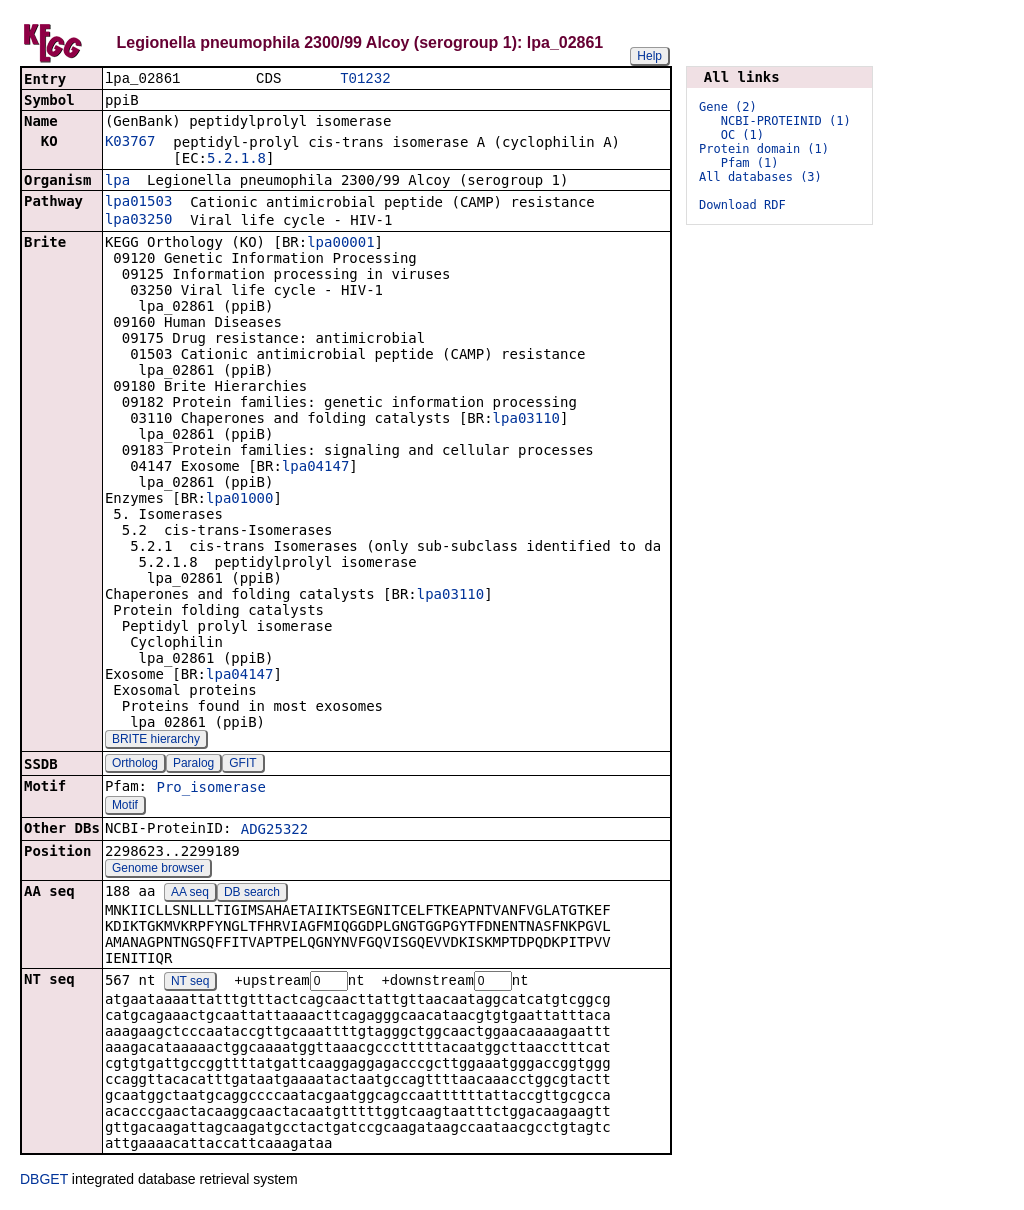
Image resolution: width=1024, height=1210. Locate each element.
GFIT (242, 765)
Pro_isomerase (211, 789)
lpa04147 (315, 468)
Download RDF (742, 205)
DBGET (44, 1182)
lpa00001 (340, 244)
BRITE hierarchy (156, 741)
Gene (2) (728, 107)
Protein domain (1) (764, 149)
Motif (125, 807)
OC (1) (742, 135)
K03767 (130, 143)
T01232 (365, 79)
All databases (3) (760, 177)
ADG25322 (274, 831)
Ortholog (135, 765)
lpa (117, 182)
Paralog (193, 765)
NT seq (190, 984)
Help (649, 56)
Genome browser (158, 870)
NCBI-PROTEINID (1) (786, 121)
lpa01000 (239, 500)
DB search (252, 894)
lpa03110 (526, 420)
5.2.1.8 (236, 160)
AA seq (190, 894)
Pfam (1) (750, 163)
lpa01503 (138, 203)
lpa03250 (138, 221)
